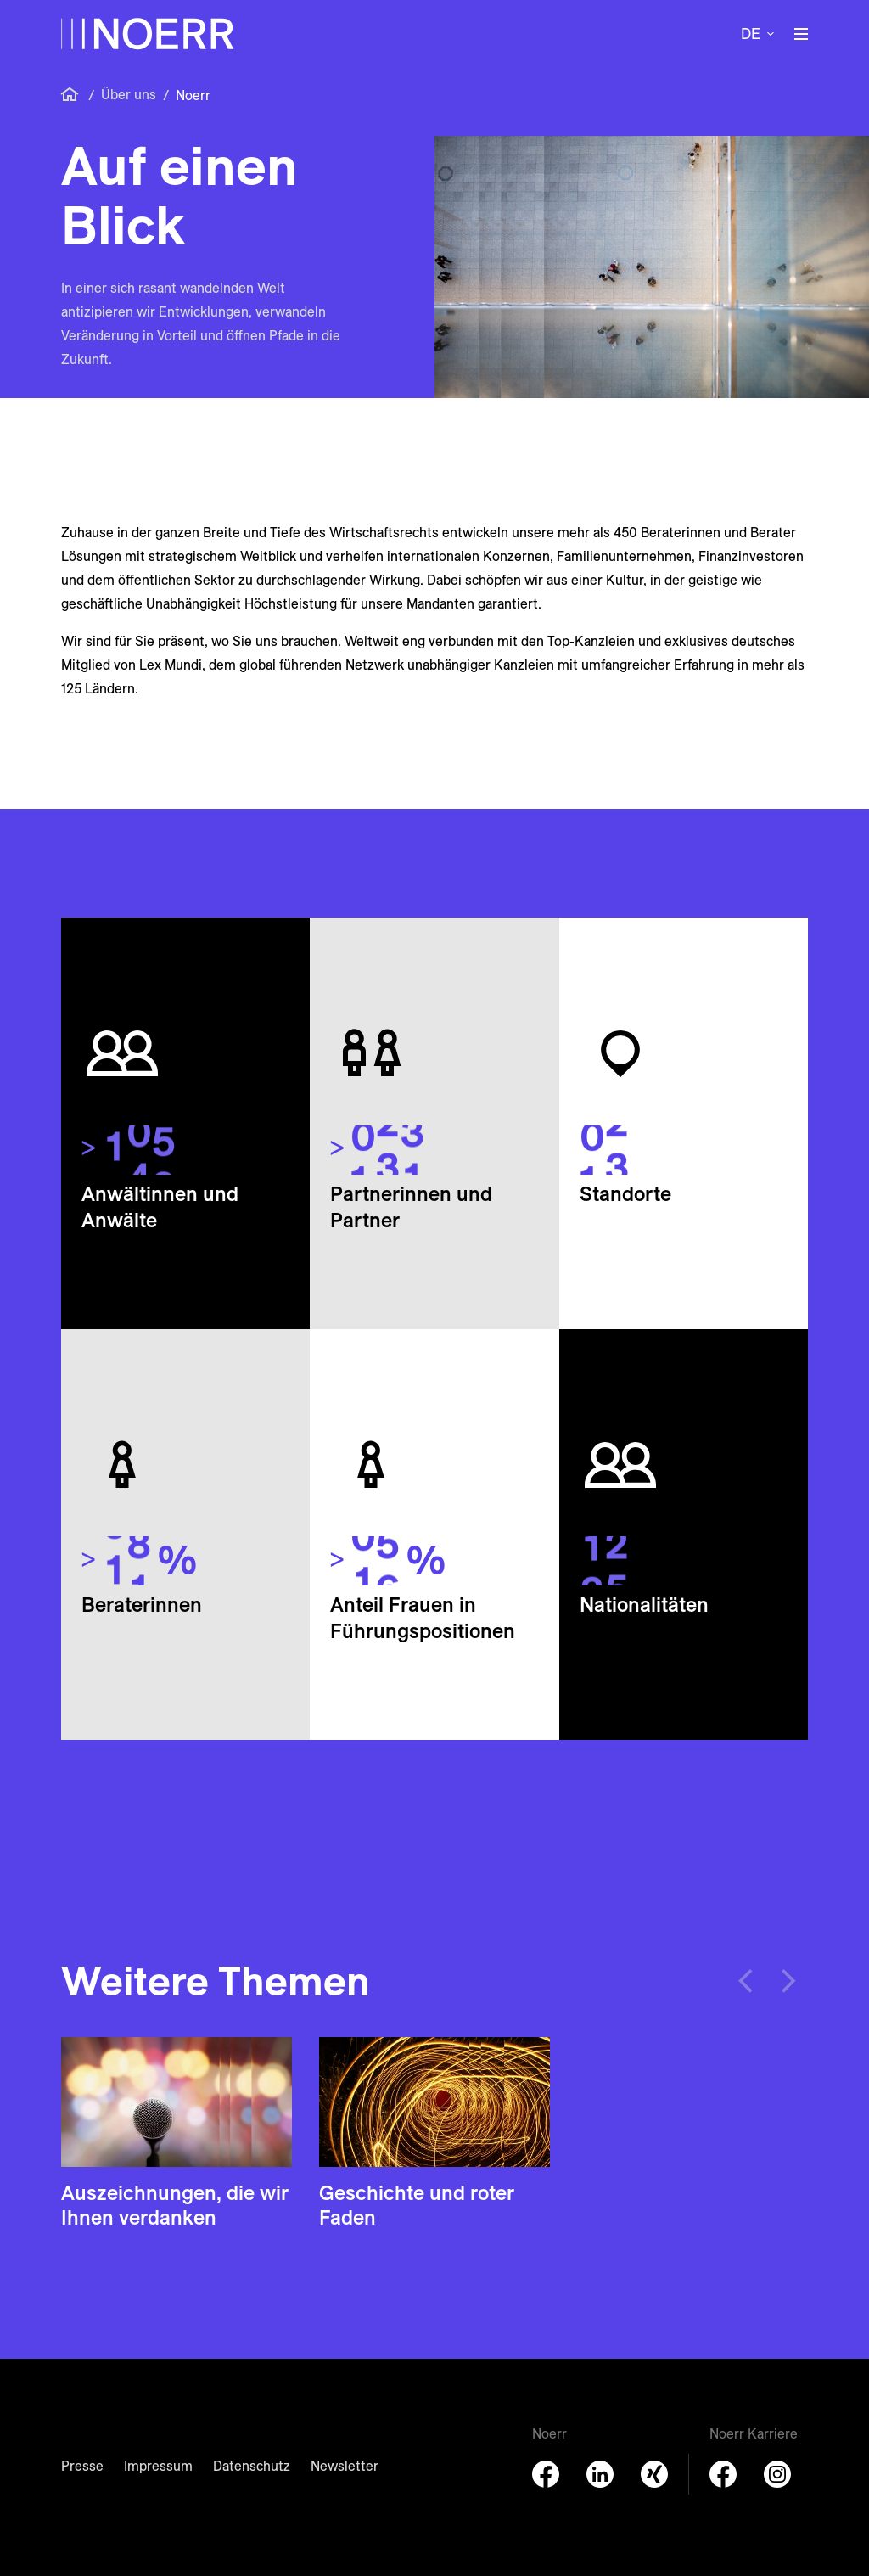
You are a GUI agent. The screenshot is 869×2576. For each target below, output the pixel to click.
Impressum (158, 2465)
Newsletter (344, 2465)
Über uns (128, 94)
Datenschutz (251, 2465)
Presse (82, 2465)
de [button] (750, 33)
